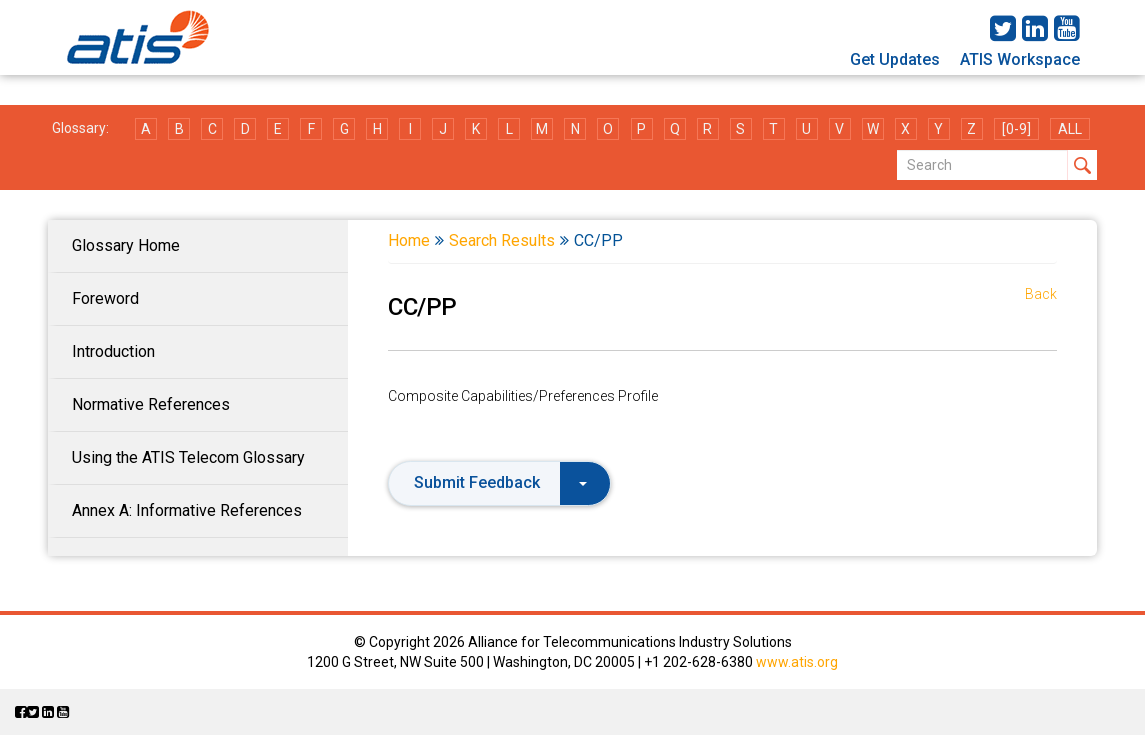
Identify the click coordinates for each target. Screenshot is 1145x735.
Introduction (113, 351)
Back (1041, 294)
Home (409, 240)
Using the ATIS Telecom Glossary (188, 457)
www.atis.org (797, 662)
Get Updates (895, 59)
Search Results (502, 240)
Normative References (151, 404)
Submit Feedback (500, 482)
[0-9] (1016, 129)
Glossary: (80, 128)
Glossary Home (126, 245)
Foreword (105, 298)
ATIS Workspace (1020, 59)
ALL (1070, 129)
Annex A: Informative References (187, 510)
